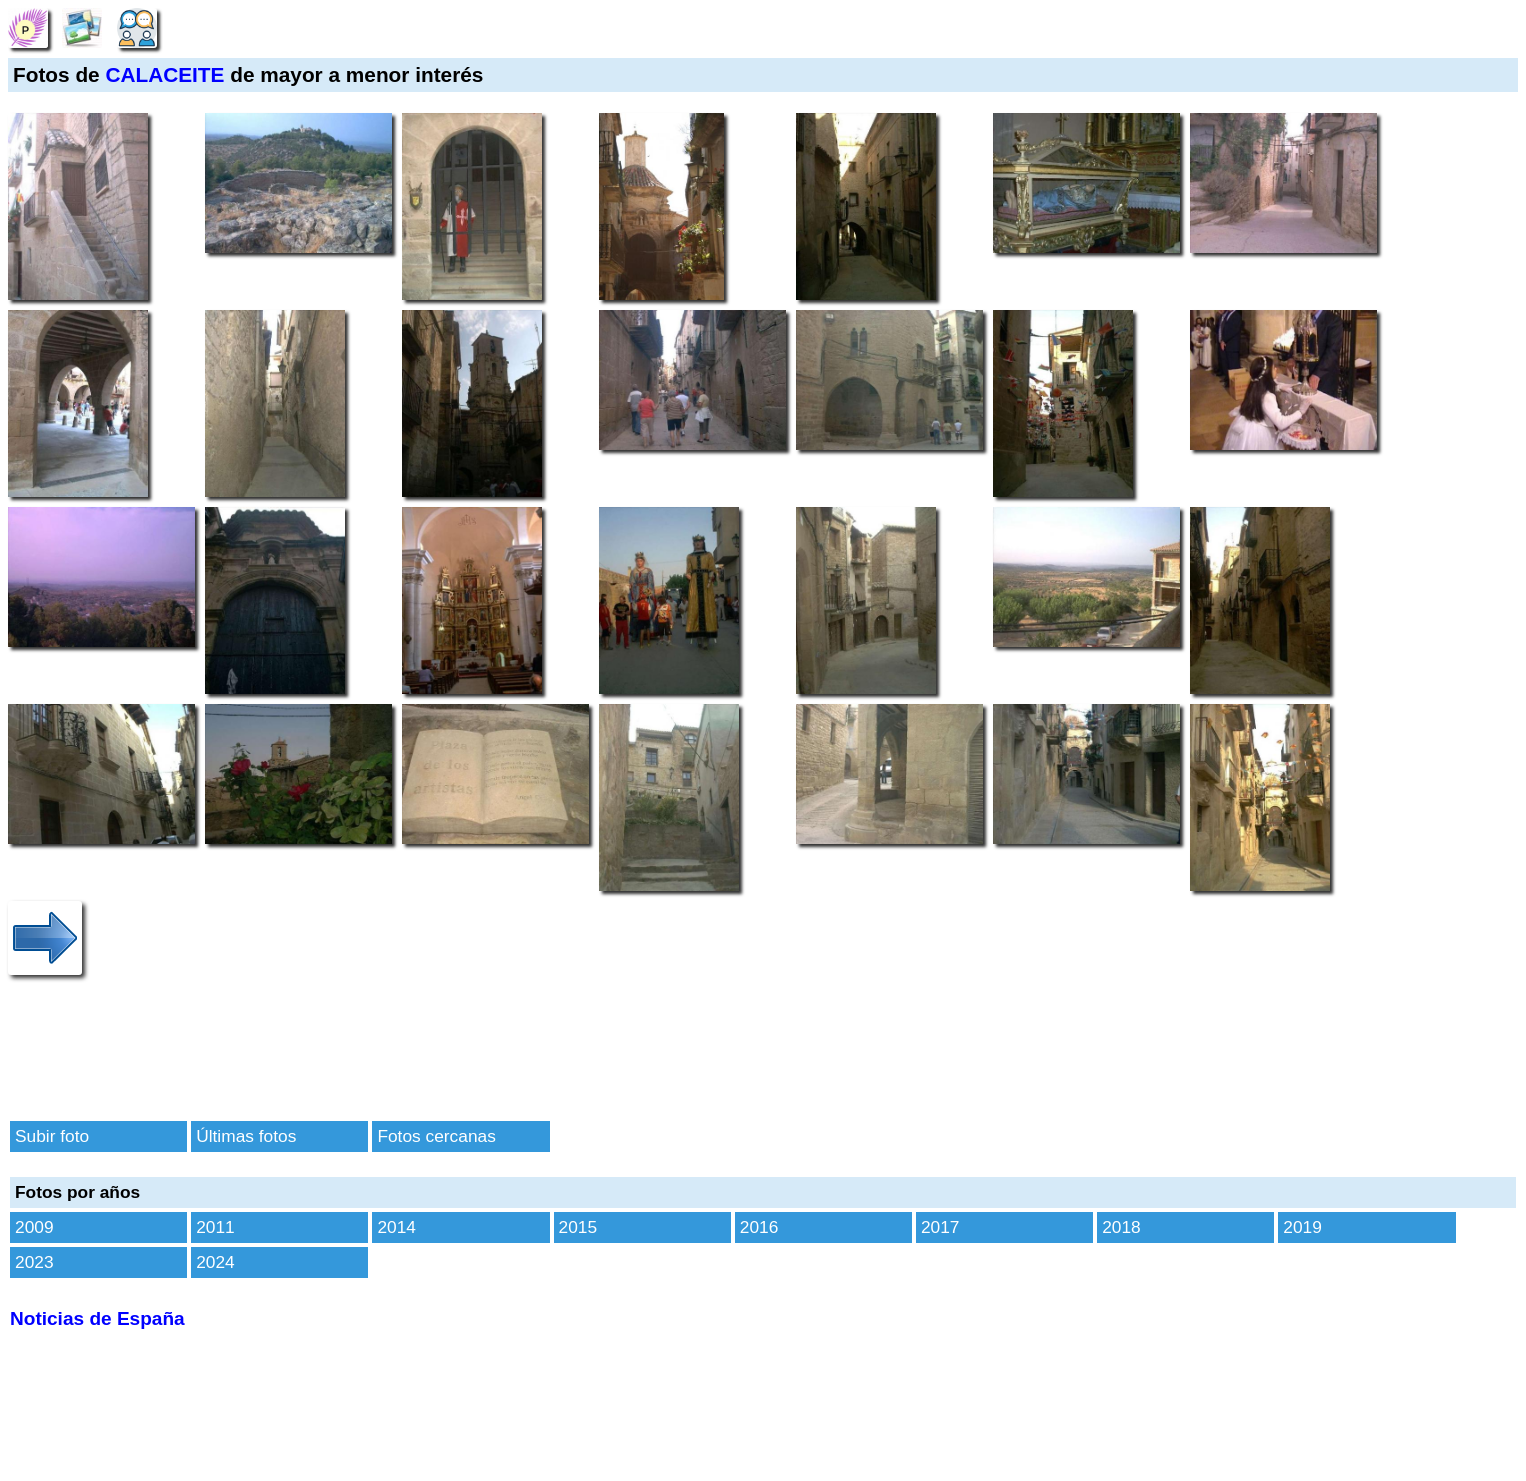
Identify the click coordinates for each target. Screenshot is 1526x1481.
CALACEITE (164, 74)
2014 (396, 1227)
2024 (215, 1262)
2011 (215, 1227)
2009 (34, 1227)
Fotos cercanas (436, 1136)
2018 (1121, 1227)
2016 (759, 1227)
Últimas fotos (246, 1136)
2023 (34, 1262)
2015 (578, 1227)
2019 (1302, 1227)
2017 (940, 1227)
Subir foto (52, 1136)
